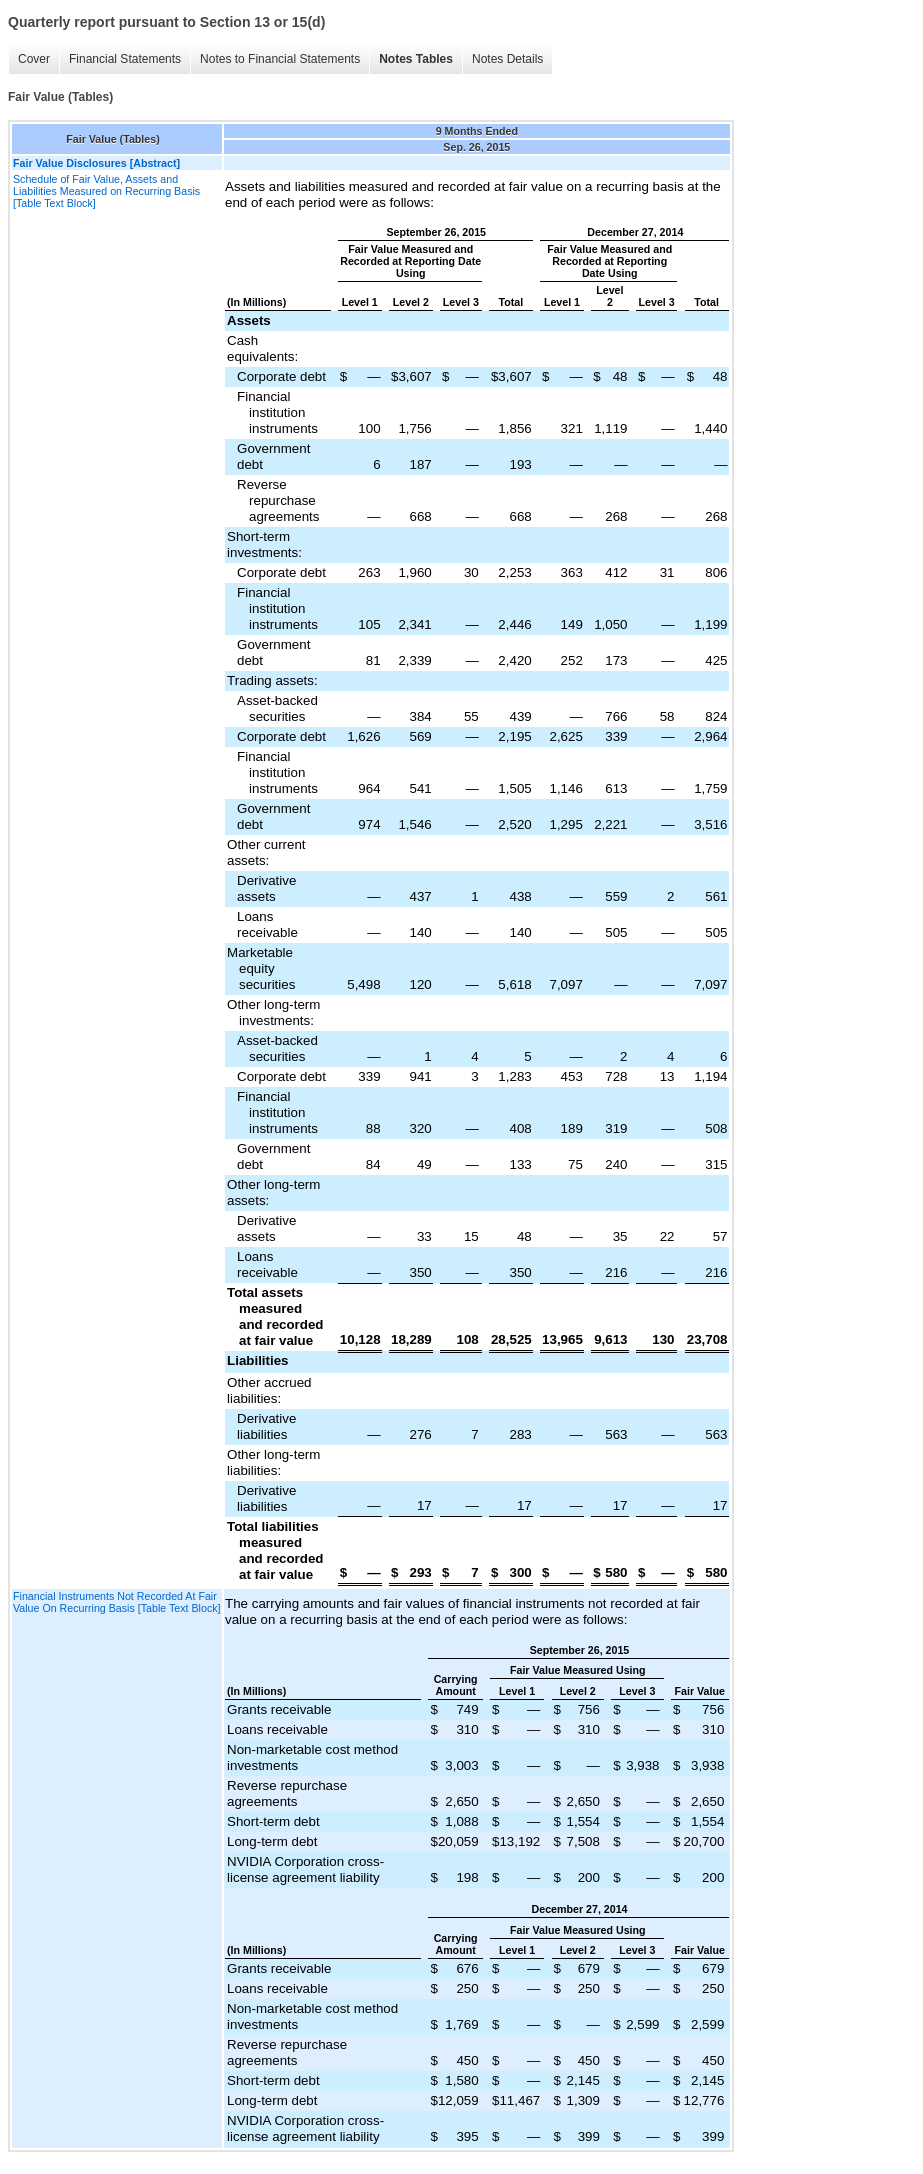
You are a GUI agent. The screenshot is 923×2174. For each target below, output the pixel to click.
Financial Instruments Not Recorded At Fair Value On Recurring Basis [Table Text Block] (117, 1602)
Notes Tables (416, 59)
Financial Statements (125, 59)
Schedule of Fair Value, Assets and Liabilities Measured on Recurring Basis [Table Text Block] (106, 191)
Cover (34, 59)
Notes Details (507, 59)
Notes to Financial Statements (280, 59)
